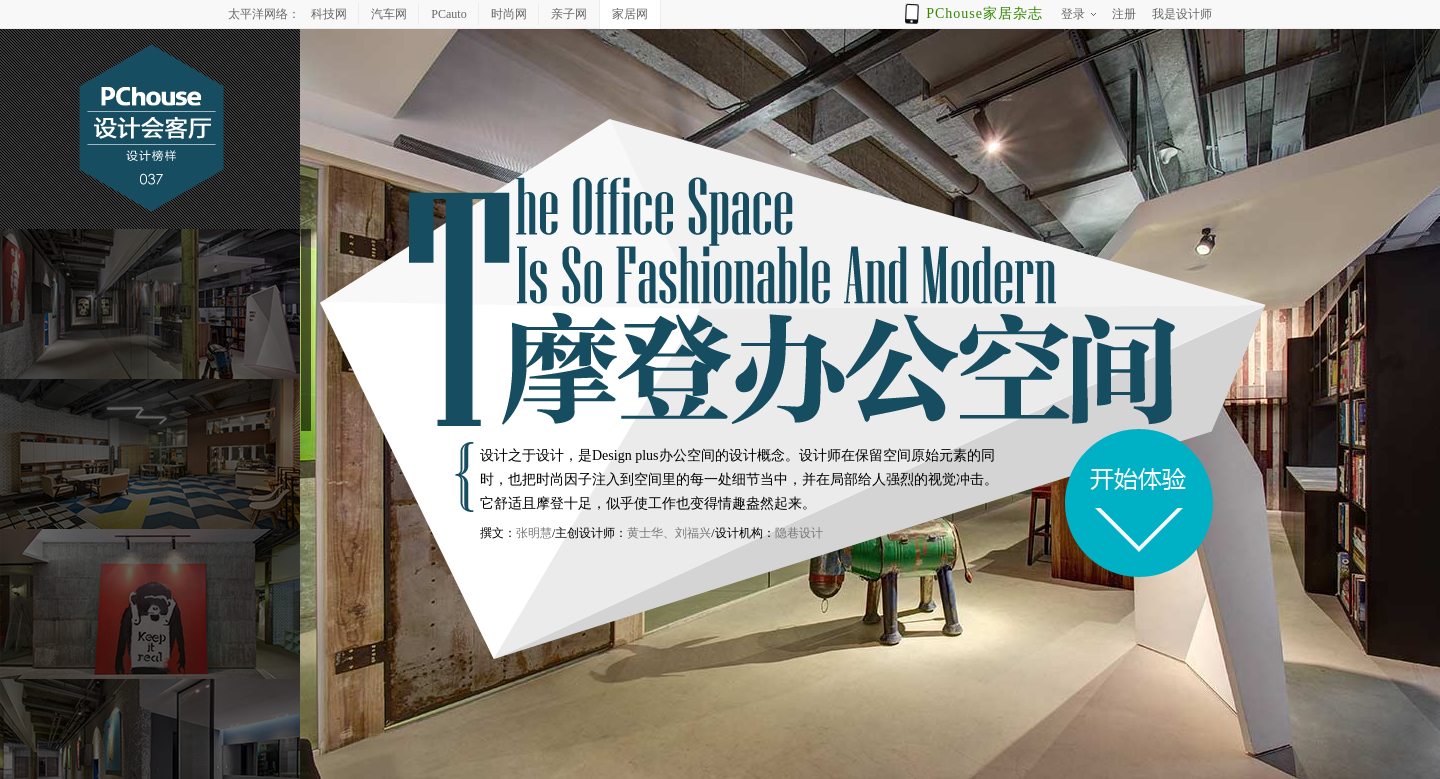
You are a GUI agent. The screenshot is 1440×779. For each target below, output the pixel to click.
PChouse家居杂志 (984, 13)
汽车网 (389, 14)
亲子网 (569, 14)
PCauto (448, 14)
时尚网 (509, 14)
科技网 (329, 14)
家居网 (630, 14)
